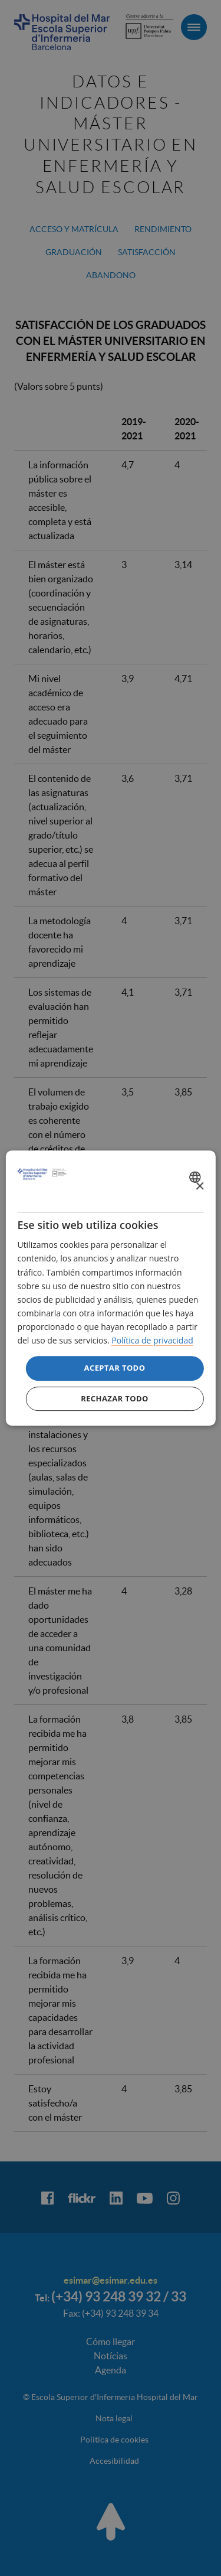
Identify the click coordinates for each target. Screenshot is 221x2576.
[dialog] (110, 1288)
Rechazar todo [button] (115, 1398)
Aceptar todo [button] (115, 1367)
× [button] (199, 1186)
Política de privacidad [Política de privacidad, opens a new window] (152, 1340)
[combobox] (196, 1177)
